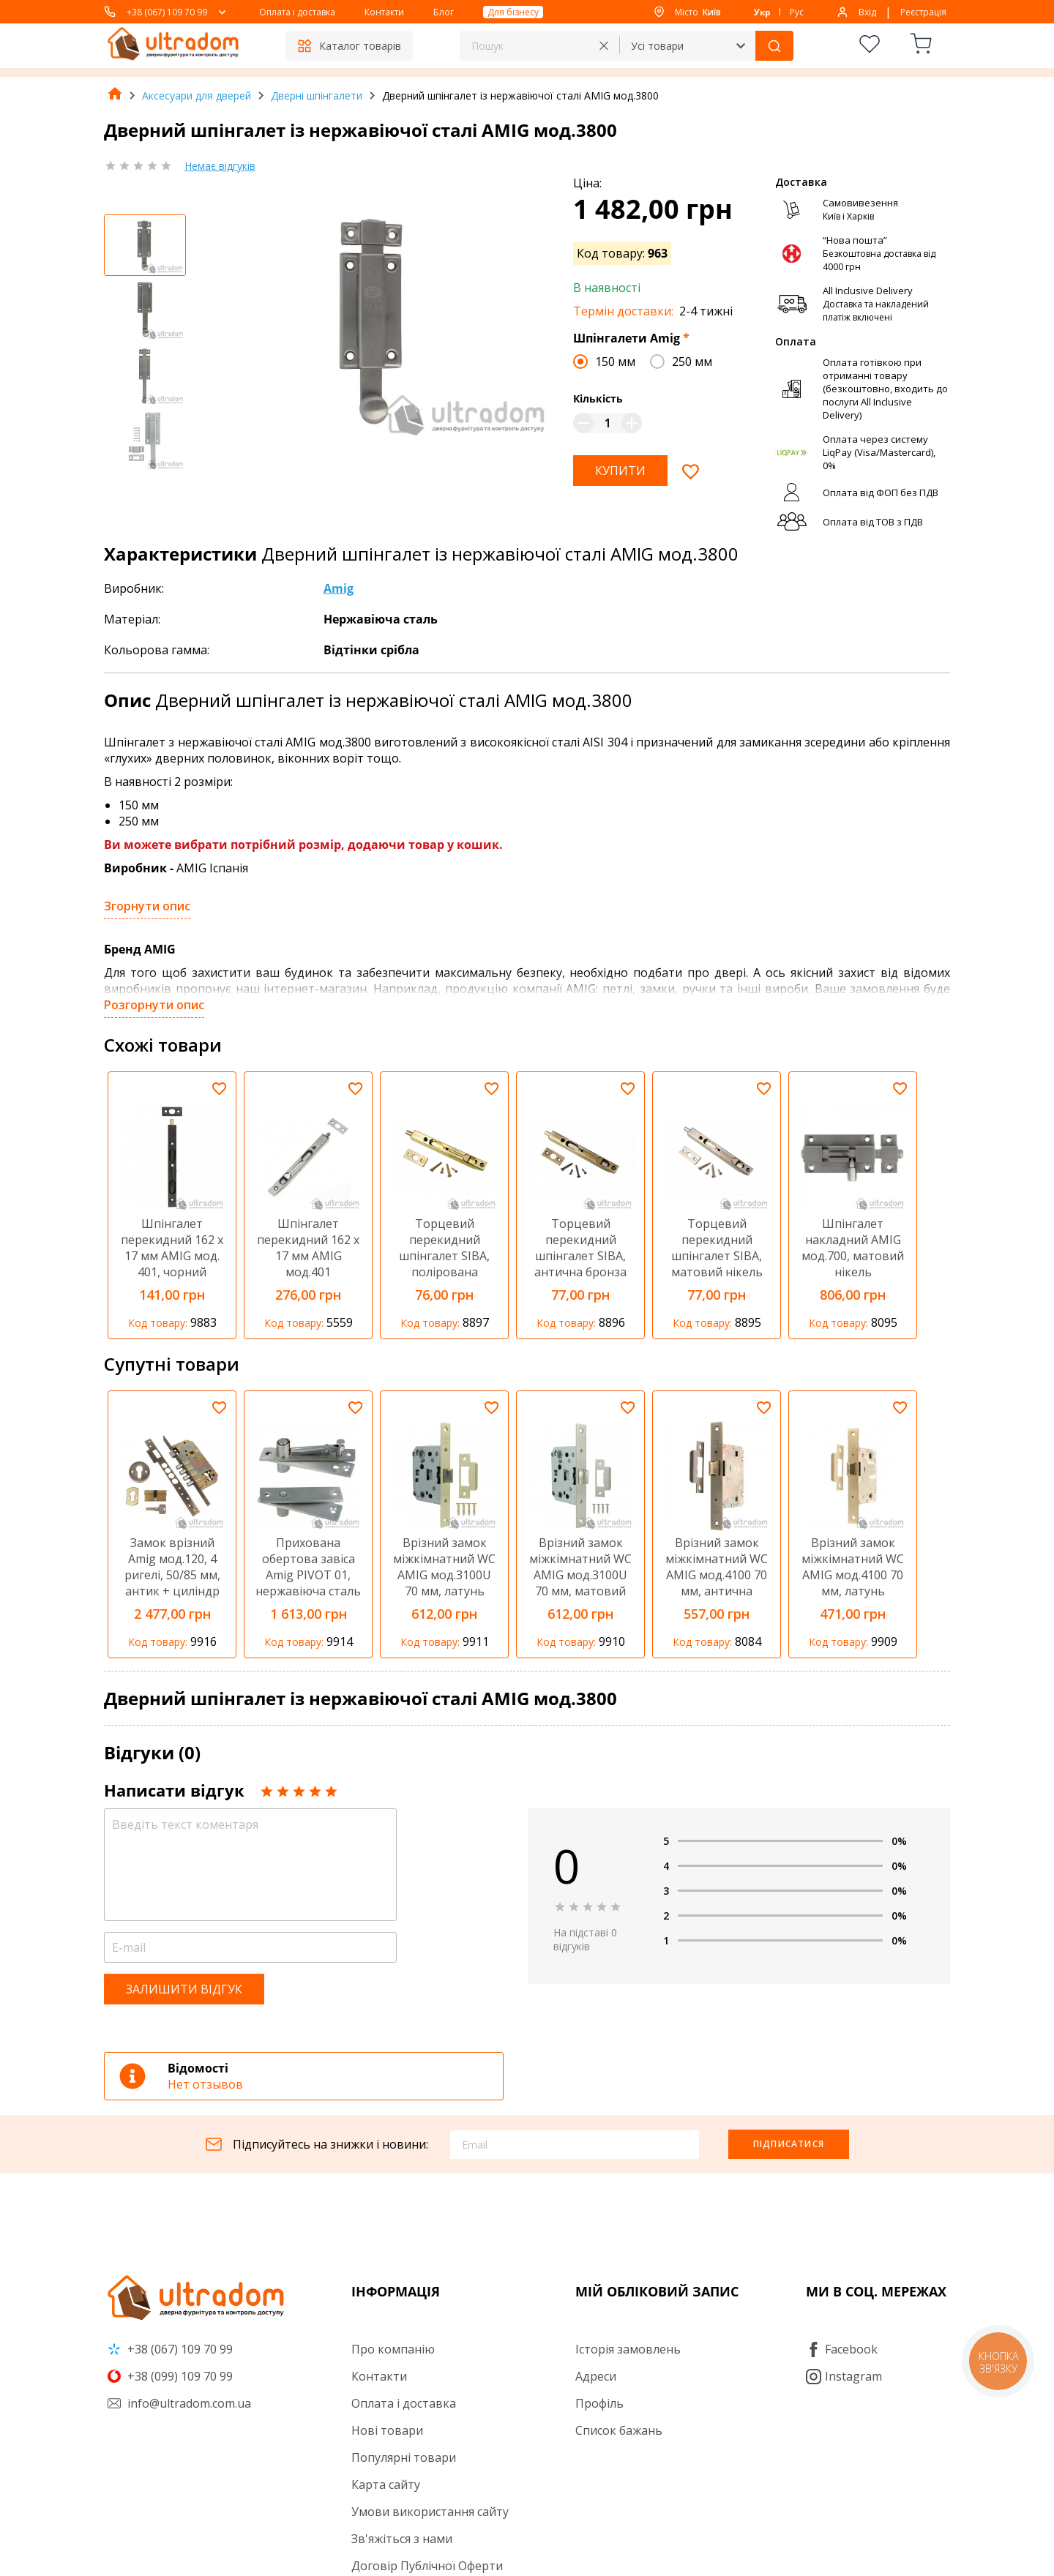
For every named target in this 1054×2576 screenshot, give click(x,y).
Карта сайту (385, 2484)
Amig (339, 588)
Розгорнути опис (154, 1005)
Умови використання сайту (430, 2512)
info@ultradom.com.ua (179, 2403)
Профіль (599, 2403)
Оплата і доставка (297, 12)
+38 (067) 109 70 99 (167, 12)
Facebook (842, 2349)
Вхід (867, 12)
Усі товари (657, 46)
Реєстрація (923, 12)
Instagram (844, 2376)
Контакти (384, 12)
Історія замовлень (628, 2349)
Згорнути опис (147, 906)
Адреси (595, 2376)
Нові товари (387, 2430)
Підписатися (788, 2144)
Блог (443, 12)
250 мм (692, 361)
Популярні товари (403, 2457)
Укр (762, 12)
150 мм (615, 361)
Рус (797, 12)
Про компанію (393, 2349)
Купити (620, 471)
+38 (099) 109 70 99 (170, 2376)
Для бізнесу (513, 12)
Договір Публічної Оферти (427, 2566)
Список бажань (618, 2430)
